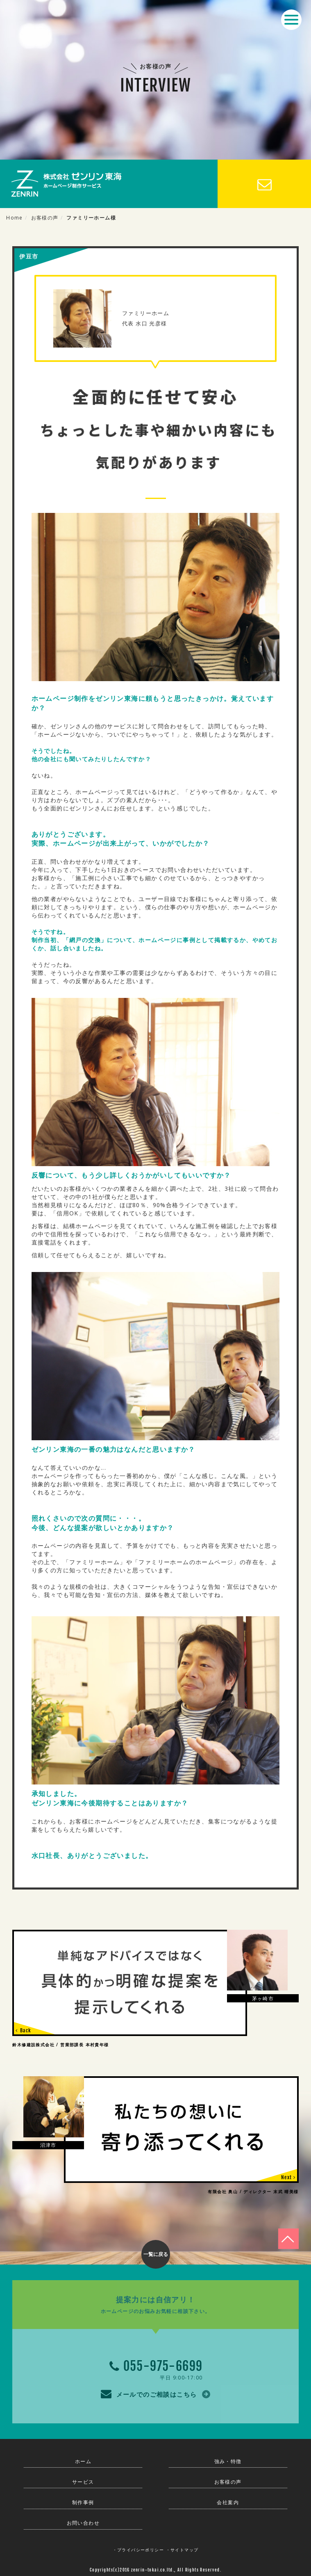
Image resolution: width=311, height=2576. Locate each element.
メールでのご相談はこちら (155, 2392)
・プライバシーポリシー (138, 2550)
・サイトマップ (182, 2550)
